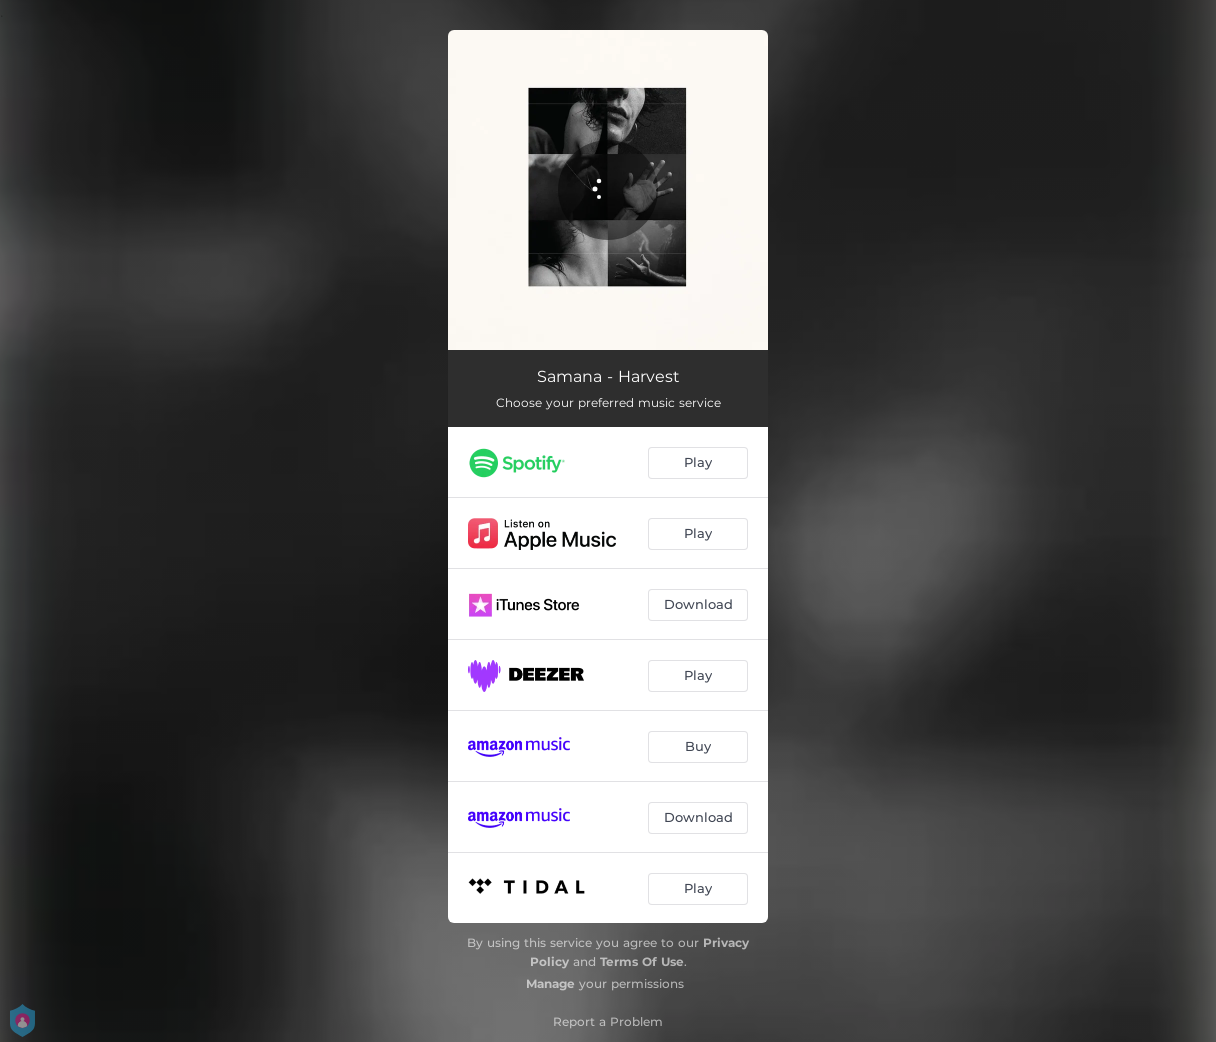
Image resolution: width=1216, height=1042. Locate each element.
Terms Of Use (642, 961)
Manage (550, 983)
